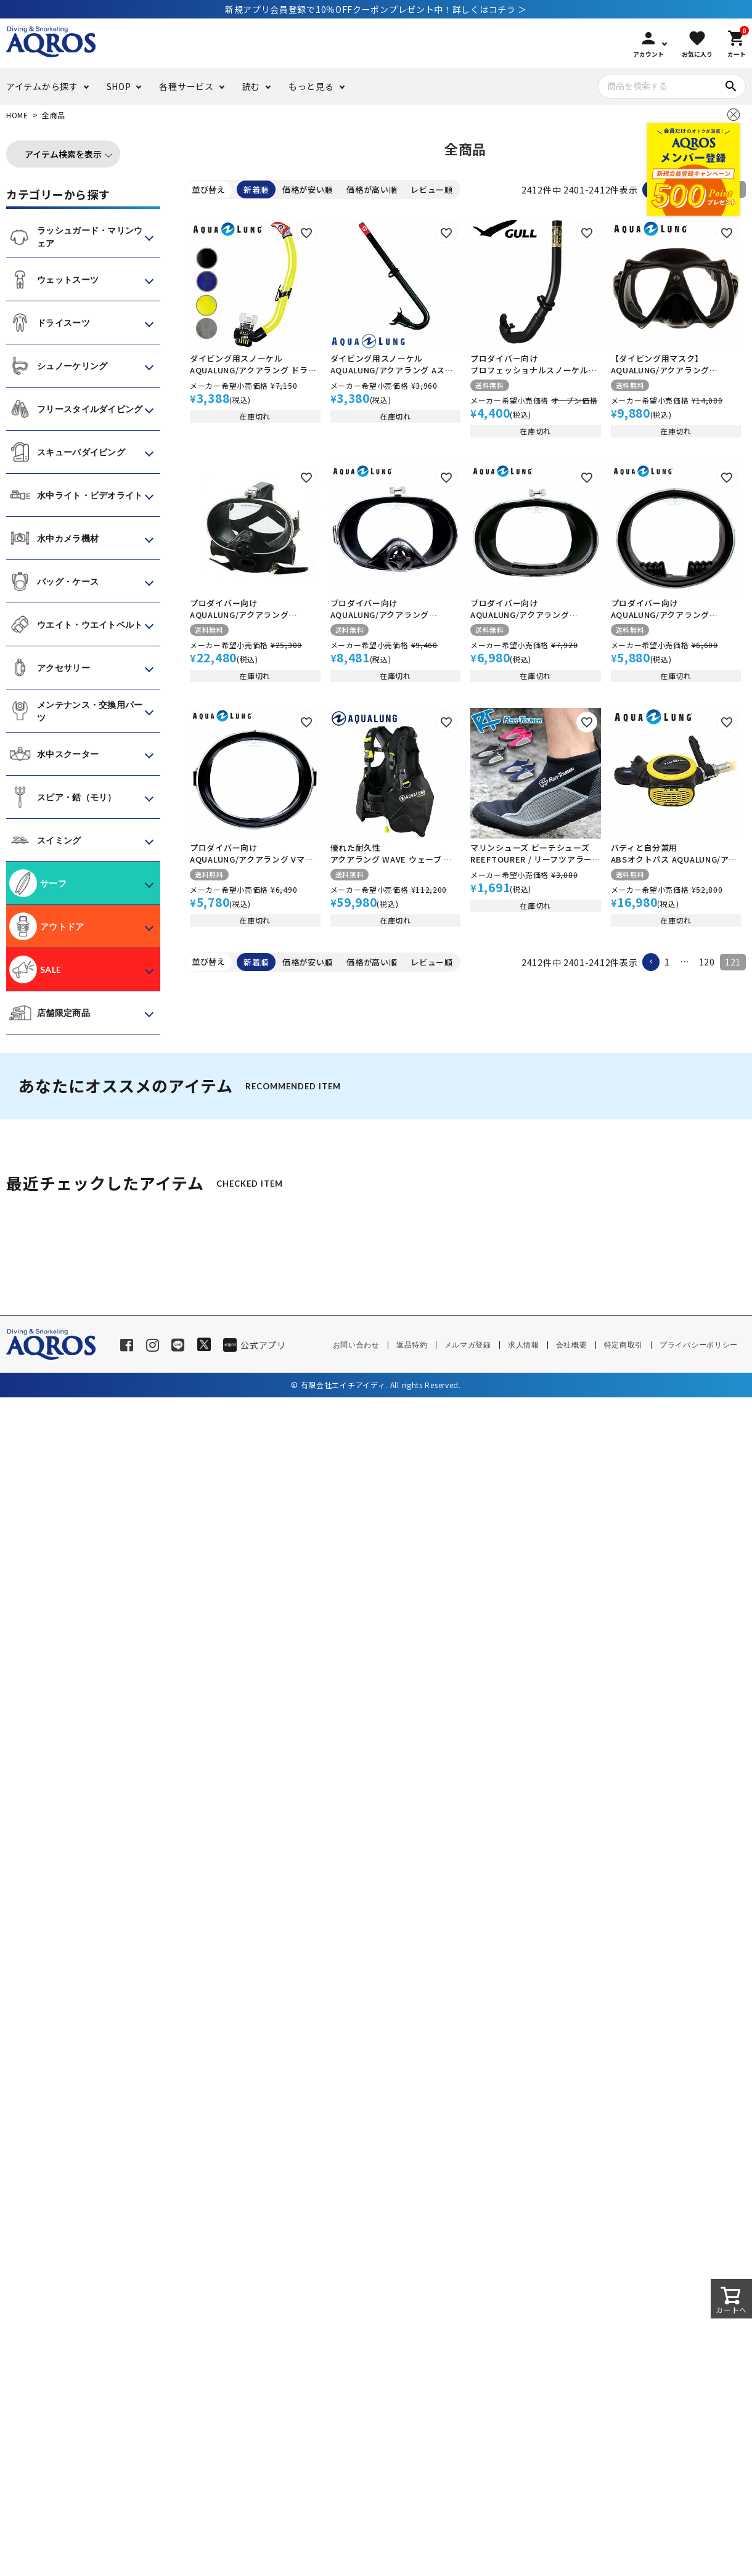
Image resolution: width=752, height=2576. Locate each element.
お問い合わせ (356, 1345)
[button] (651, 962)
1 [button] (667, 962)
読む (251, 86)
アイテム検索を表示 (63, 154)
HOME (17, 115)
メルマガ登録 (467, 1345)
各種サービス (186, 86)
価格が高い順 (371, 189)
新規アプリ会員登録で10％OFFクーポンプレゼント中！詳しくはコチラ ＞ (376, 9)
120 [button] (707, 962)
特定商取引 (624, 1345)
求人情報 (523, 1345)
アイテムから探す (42, 86)
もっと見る (311, 86)
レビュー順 (432, 189)
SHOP (119, 86)
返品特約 (412, 1345)
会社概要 (571, 1345)
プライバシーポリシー (699, 1345)
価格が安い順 (307, 189)
